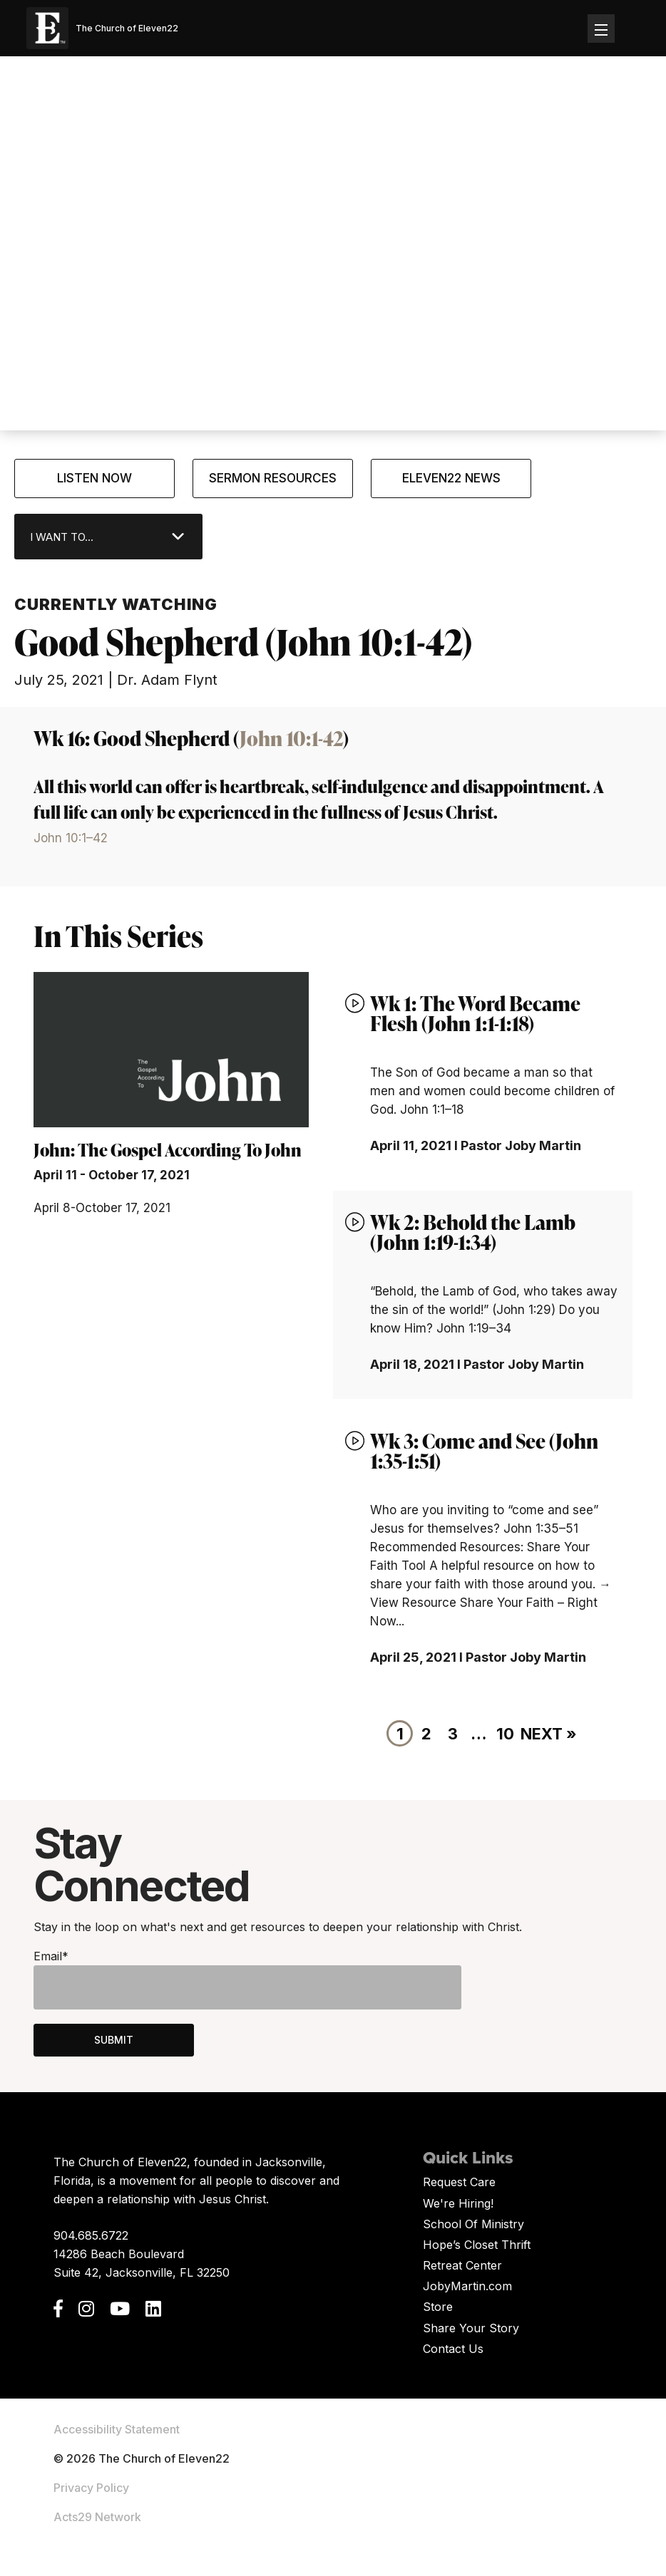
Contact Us (453, 2349)
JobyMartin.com (467, 2286)
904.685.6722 (90, 2235)
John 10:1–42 (71, 838)
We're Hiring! (458, 2203)
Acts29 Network (97, 2517)
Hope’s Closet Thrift (477, 2245)
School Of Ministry (473, 2224)
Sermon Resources (273, 478)
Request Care (459, 2182)
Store (438, 2307)
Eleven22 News (451, 478)
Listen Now (94, 478)
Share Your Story (471, 2328)
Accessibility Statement (116, 2429)
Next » (549, 1733)
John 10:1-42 (291, 738)
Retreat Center (462, 2265)
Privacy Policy (91, 2488)
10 (505, 1733)
